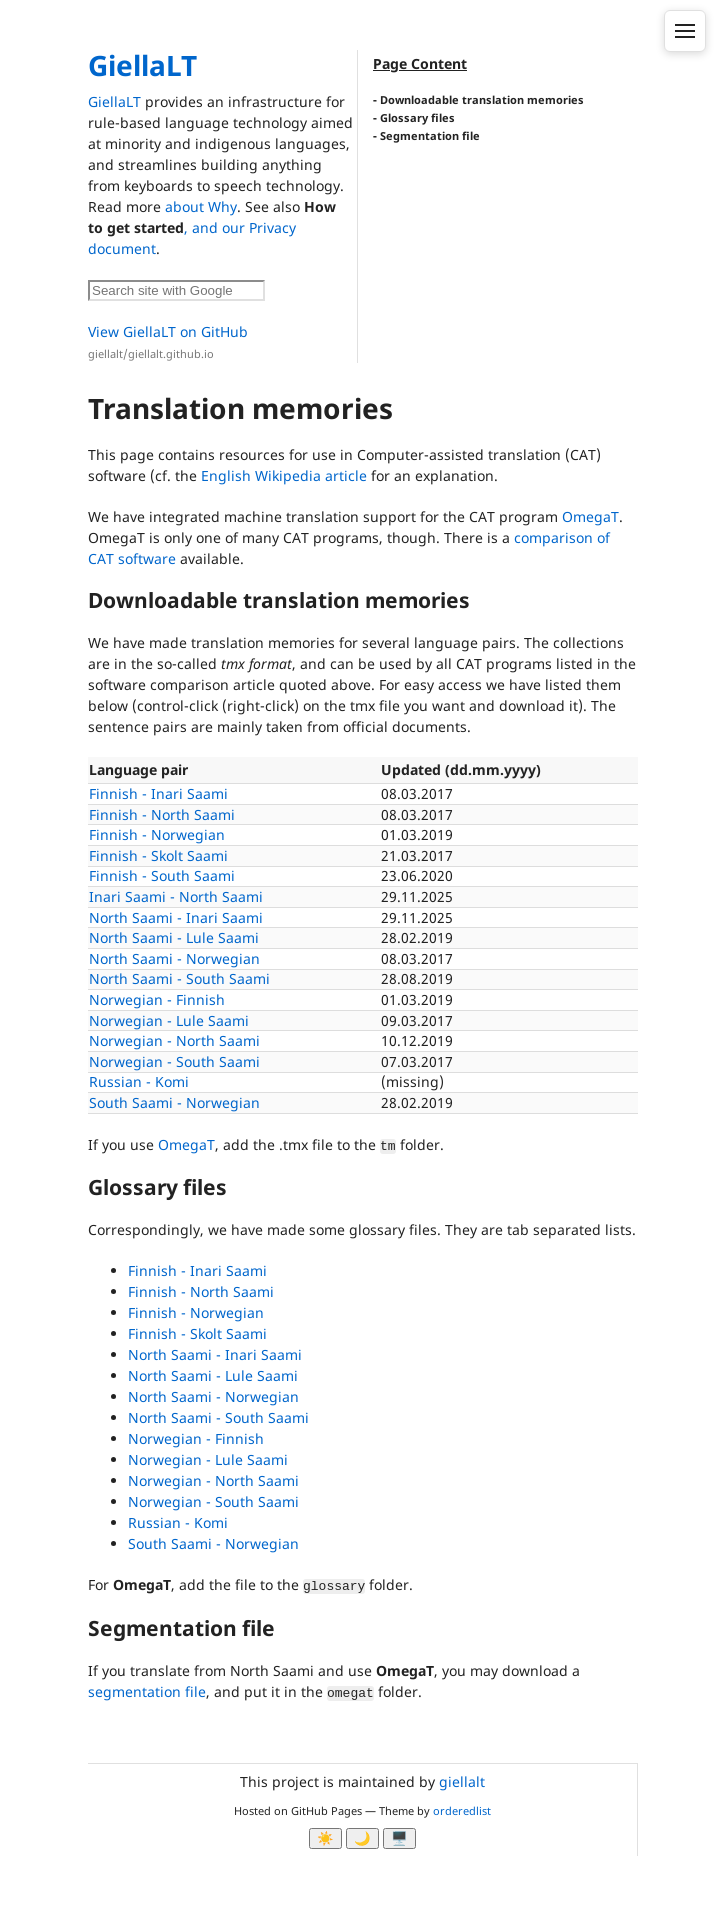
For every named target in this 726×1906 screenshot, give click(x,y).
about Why (201, 206)
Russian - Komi (139, 1081)
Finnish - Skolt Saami (158, 855)
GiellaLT (142, 65)
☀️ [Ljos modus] (325, 1838)
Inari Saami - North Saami (176, 896)
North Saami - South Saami (179, 978)
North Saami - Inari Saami (176, 917)
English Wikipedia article (284, 475)
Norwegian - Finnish (157, 999)
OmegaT (590, 516)
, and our (216, 227)
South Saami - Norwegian (174, 1102)
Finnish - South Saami (162, 875)
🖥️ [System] (399, 1838)
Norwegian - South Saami (174, 1061)
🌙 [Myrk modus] (362, 1838)
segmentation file (147, 1691)
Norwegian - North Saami (174, 1040)
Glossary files (417, 117)
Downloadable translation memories (482, 99)
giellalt (462, 1781)
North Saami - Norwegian (174, 958)
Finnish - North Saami (162, 814)
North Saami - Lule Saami (174, 937)
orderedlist (462, 1810)
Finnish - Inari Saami (158, 793)
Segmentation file (430, 135)
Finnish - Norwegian (157, 834)
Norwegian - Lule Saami (169, 1020)
